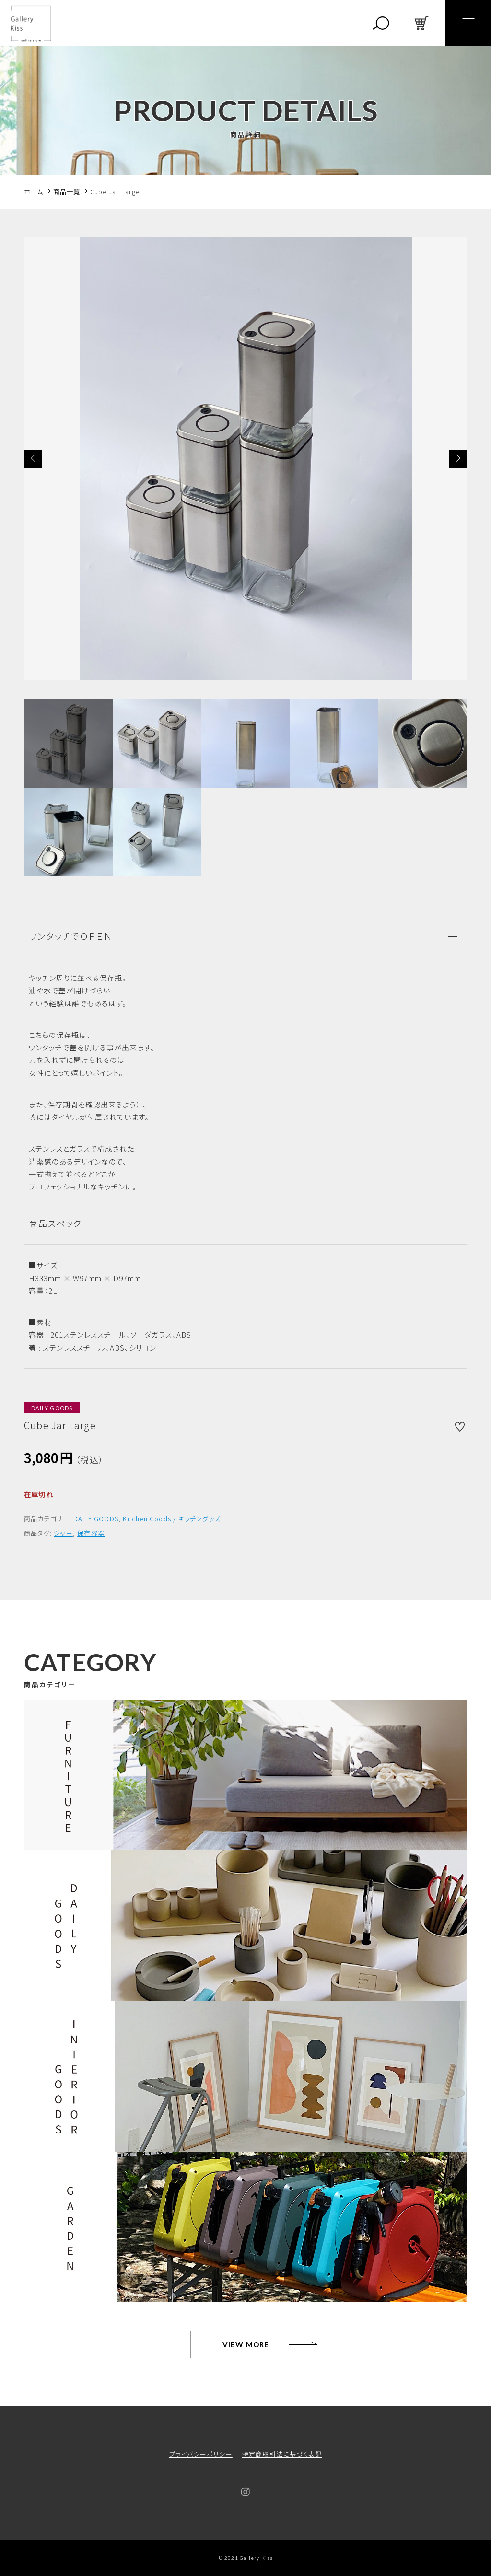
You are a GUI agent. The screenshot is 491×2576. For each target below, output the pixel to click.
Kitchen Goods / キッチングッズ (172, 1518)
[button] (33, 459)
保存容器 (91, 1533)
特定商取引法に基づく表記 (282, 2454)
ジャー (63, 1533)
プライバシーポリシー (201, 2454)
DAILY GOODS (95, 1518)
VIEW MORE (245, 2344)
